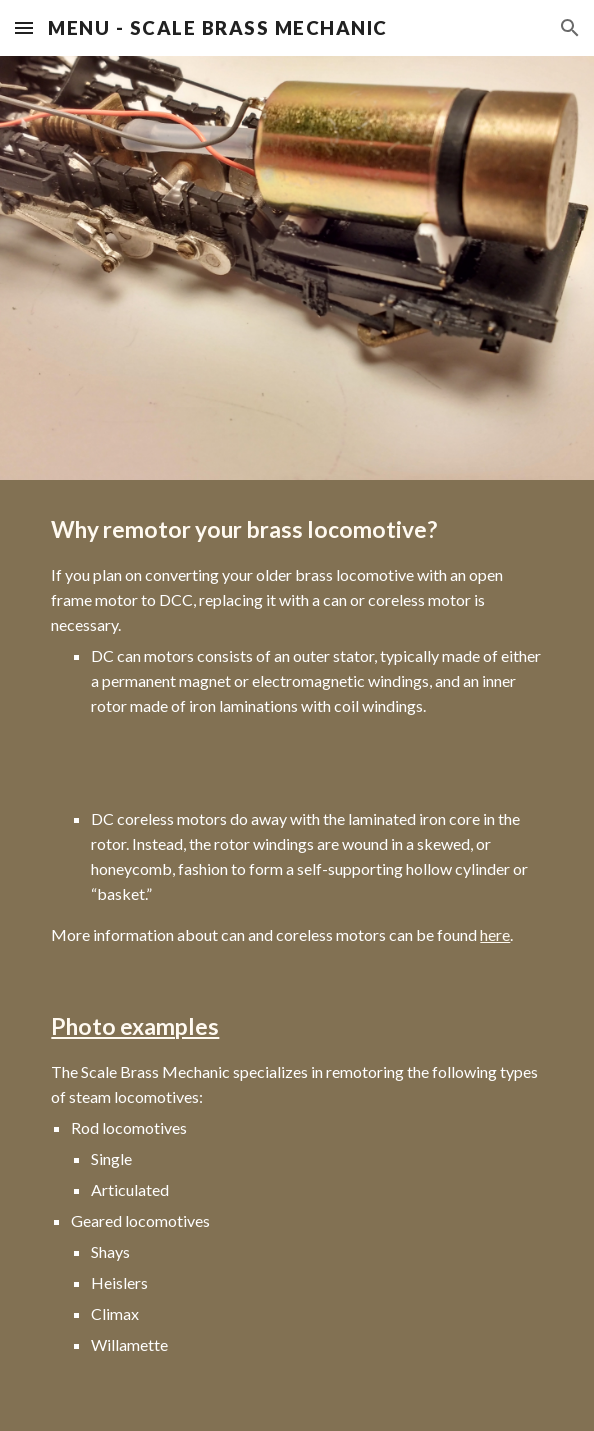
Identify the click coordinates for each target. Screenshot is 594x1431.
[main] (296, 955)
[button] (24, 27)
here (495, 934)
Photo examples (135, 1026)
